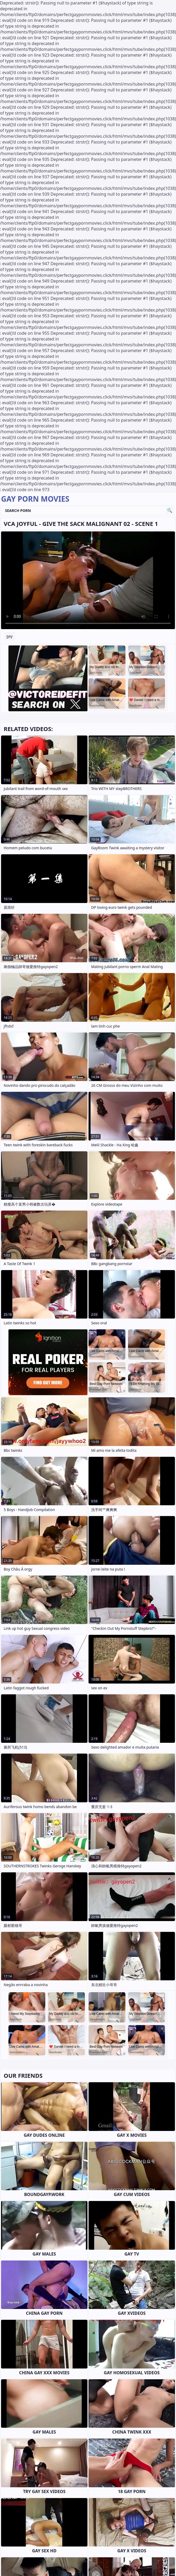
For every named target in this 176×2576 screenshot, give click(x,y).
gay (9, 636)
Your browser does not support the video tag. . (88, 580)
